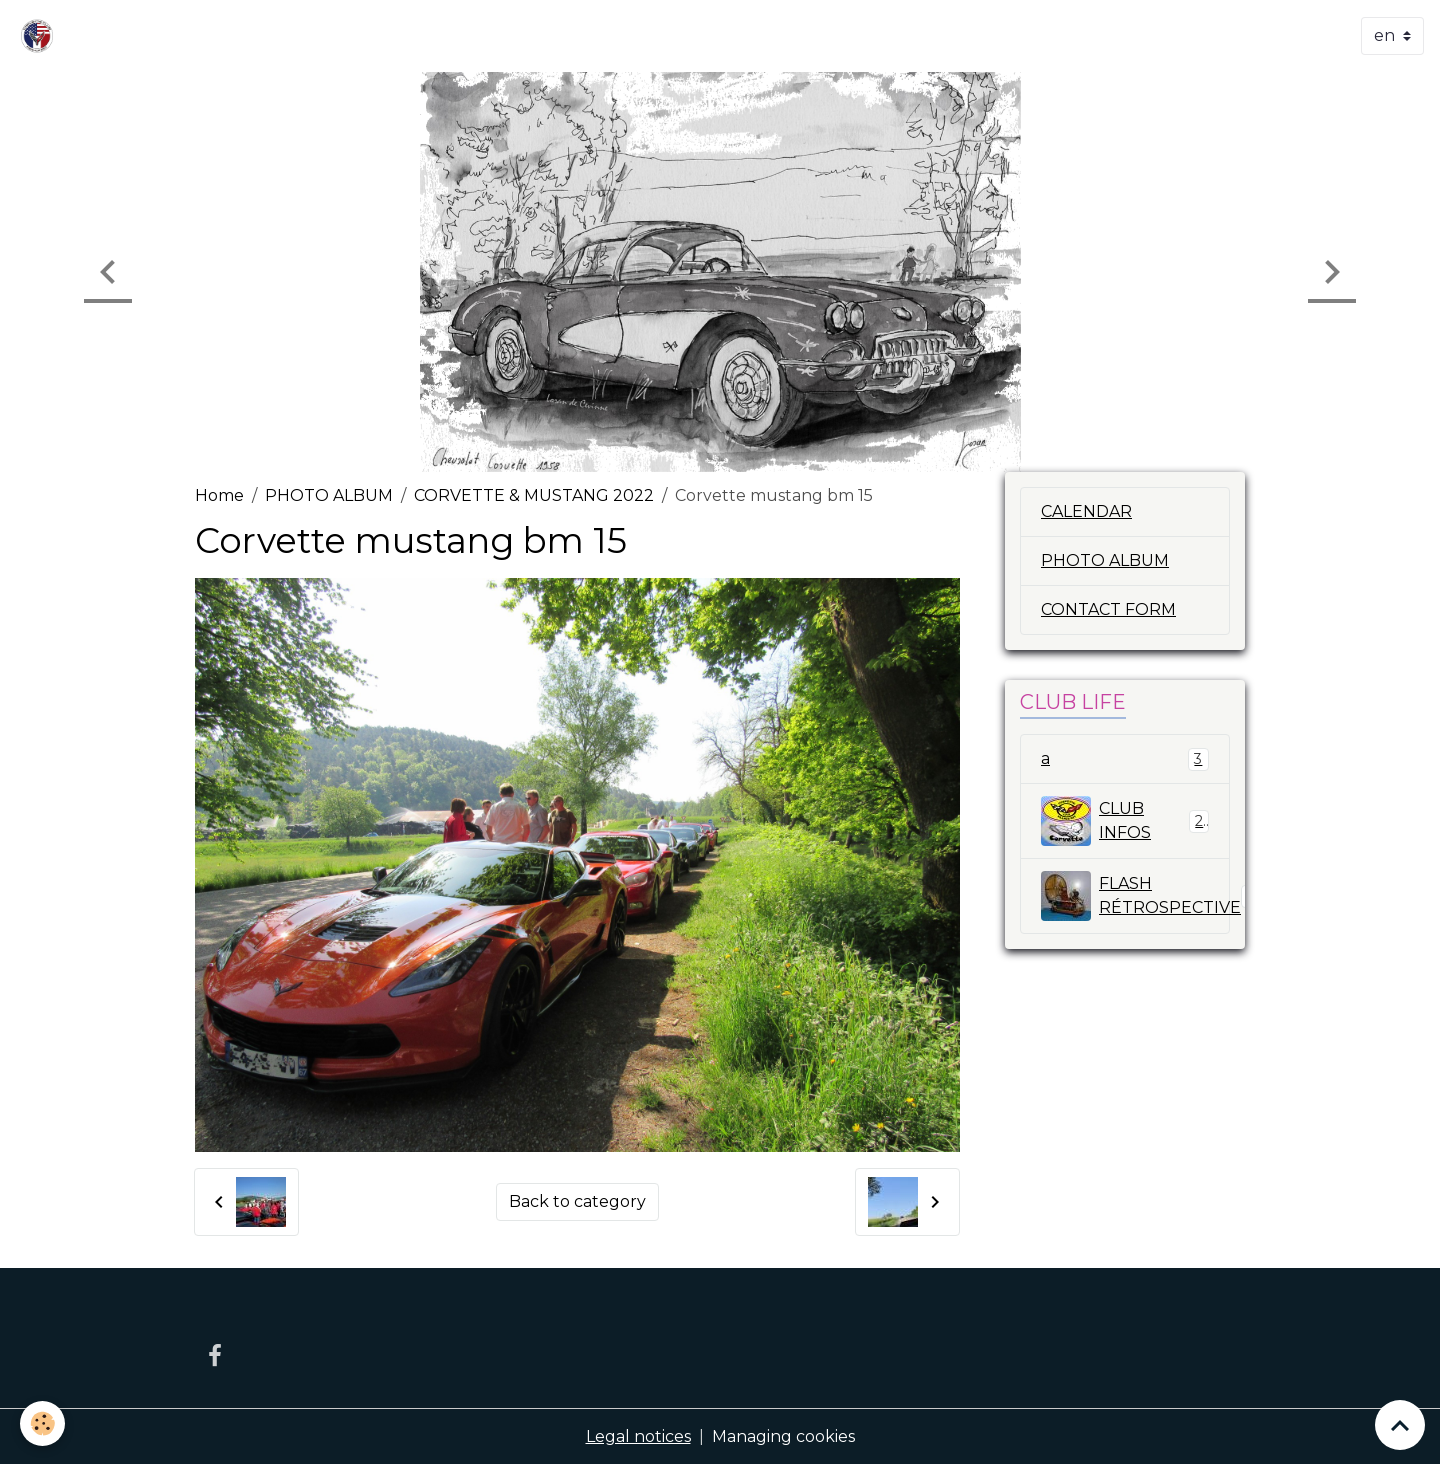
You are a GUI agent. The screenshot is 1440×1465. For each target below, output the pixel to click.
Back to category (577, 1201)
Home (219, 495)
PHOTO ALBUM (329, 495)
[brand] (41, 36)
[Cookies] (42, 1423)
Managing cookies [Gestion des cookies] (783, 1436)
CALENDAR (1086, 511)
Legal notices (638, 1436)
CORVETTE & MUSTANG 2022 (534, 495)
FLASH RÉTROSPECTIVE (1135, 896)
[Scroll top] (1400, 1425)
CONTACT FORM (1108, 609)
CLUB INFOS (1125, 821)
